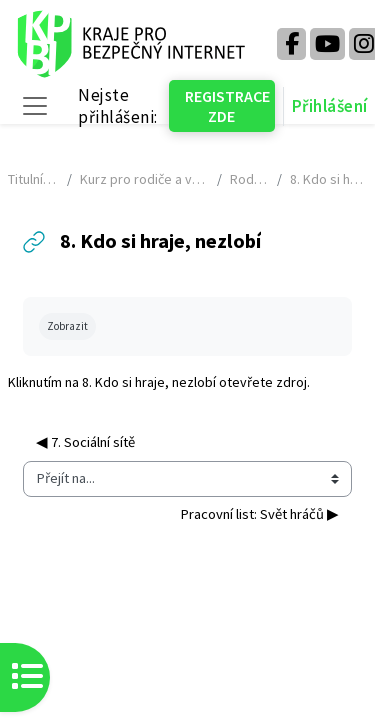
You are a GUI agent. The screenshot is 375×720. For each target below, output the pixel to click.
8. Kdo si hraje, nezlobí (149, 382)
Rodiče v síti (249, 179)
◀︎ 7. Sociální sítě (85, 442)
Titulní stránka (33, 179)
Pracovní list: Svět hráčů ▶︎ (259, 514)
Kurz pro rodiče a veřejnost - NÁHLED (144, 179)
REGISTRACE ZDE (227, 106)
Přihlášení (330, 106)
